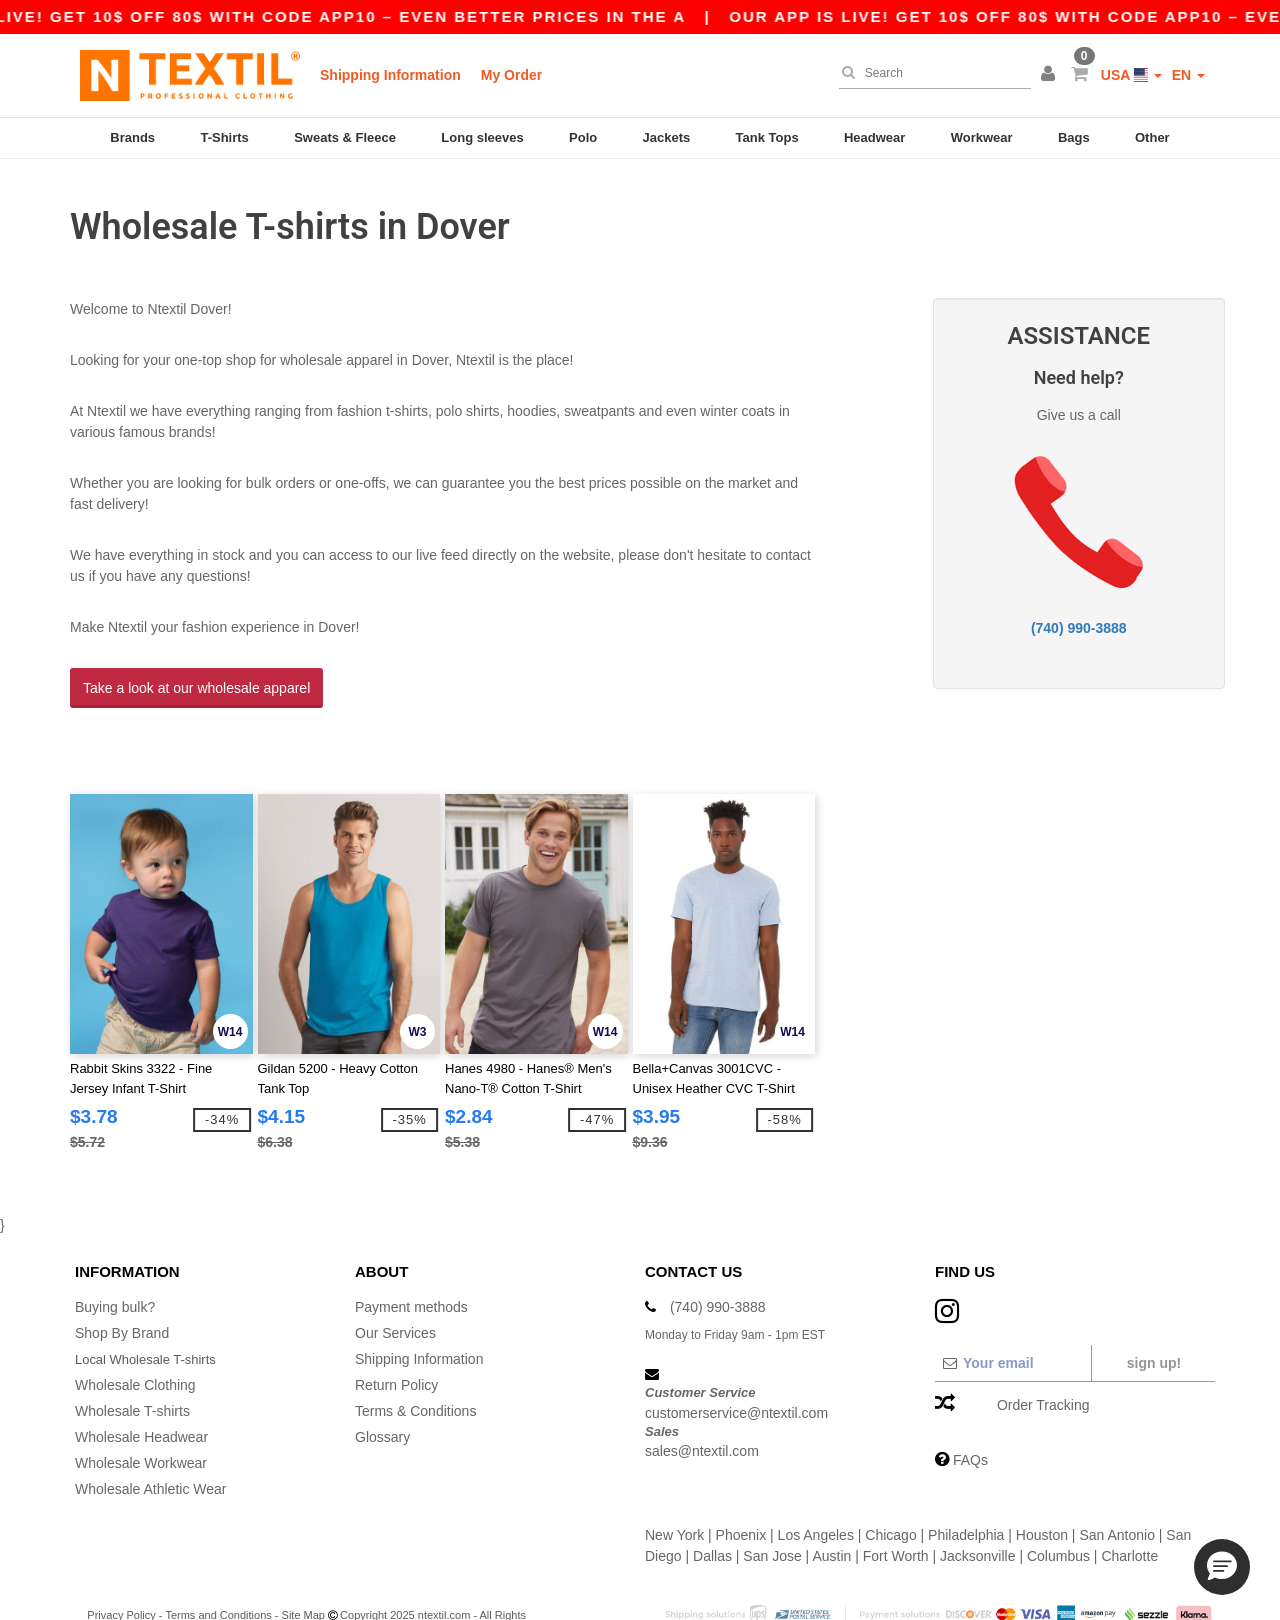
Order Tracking (1043, 1359)
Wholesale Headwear (141, 1391)
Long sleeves (482, 137)
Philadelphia (966, 1489)
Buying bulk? (115, 1261)
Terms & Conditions (415, 1365)
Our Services (395, 1287)
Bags (1074, 137)
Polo (583, 137)
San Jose (772, 1510)
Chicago (890, 1489)
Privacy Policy (121, 1569)
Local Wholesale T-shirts (151, 1313)
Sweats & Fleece (345, 137)
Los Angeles (816, 1489)
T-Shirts (224, 137)
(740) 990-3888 (1079, 605)
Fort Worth (896, 1510)
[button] (1051, 75)
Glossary (382, 1391)
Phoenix (741, 1489)
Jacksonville (977, 1510)
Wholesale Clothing (135, 1339)
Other (1152, 137)
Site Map (303, 1569)
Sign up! (1154, 1317)
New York (674, 1489)
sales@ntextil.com (702, 1405)
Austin (831, 1510)
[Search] (930, 73)
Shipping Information (390, 75)
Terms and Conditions (218, 1569)
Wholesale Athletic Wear (150, 1443)
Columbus (1058, 1510)
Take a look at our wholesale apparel (196, 665)
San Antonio (1117, 1489)
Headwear (874, 137)
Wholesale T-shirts (132, 1365)
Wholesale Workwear (141, 1417)
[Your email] (1012, 1317)
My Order (511, 75)
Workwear (982, 137)
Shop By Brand (122, 1287)
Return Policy (396, 1339)
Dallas (712, 1510)
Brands (132, 137)
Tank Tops (767, 137)
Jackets (667, 137)
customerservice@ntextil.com (736, 1366)
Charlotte (1129, 1510)
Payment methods (411, 1261)
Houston (1042, 1489)
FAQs (970, 1414)
